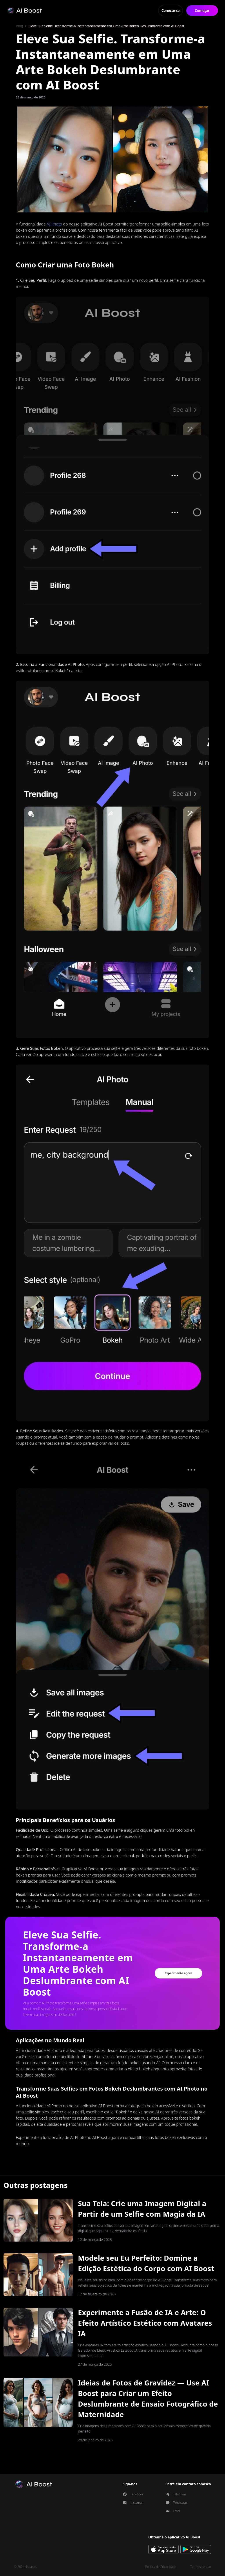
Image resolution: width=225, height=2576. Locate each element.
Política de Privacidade (160, 2567)
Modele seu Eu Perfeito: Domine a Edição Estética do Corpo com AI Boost (146, 2263)
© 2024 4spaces (25, 2567)
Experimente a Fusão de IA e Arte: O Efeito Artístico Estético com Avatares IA (145, 2323)
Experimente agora (178, 1973)
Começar (202, 10)
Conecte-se (170, 10)
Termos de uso (200, 2567)
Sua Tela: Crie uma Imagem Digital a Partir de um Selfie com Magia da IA (142, 2209)
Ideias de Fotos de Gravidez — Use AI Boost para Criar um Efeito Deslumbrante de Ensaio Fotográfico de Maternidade (148, 2398)
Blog (19, 26)
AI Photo (54, 224)
